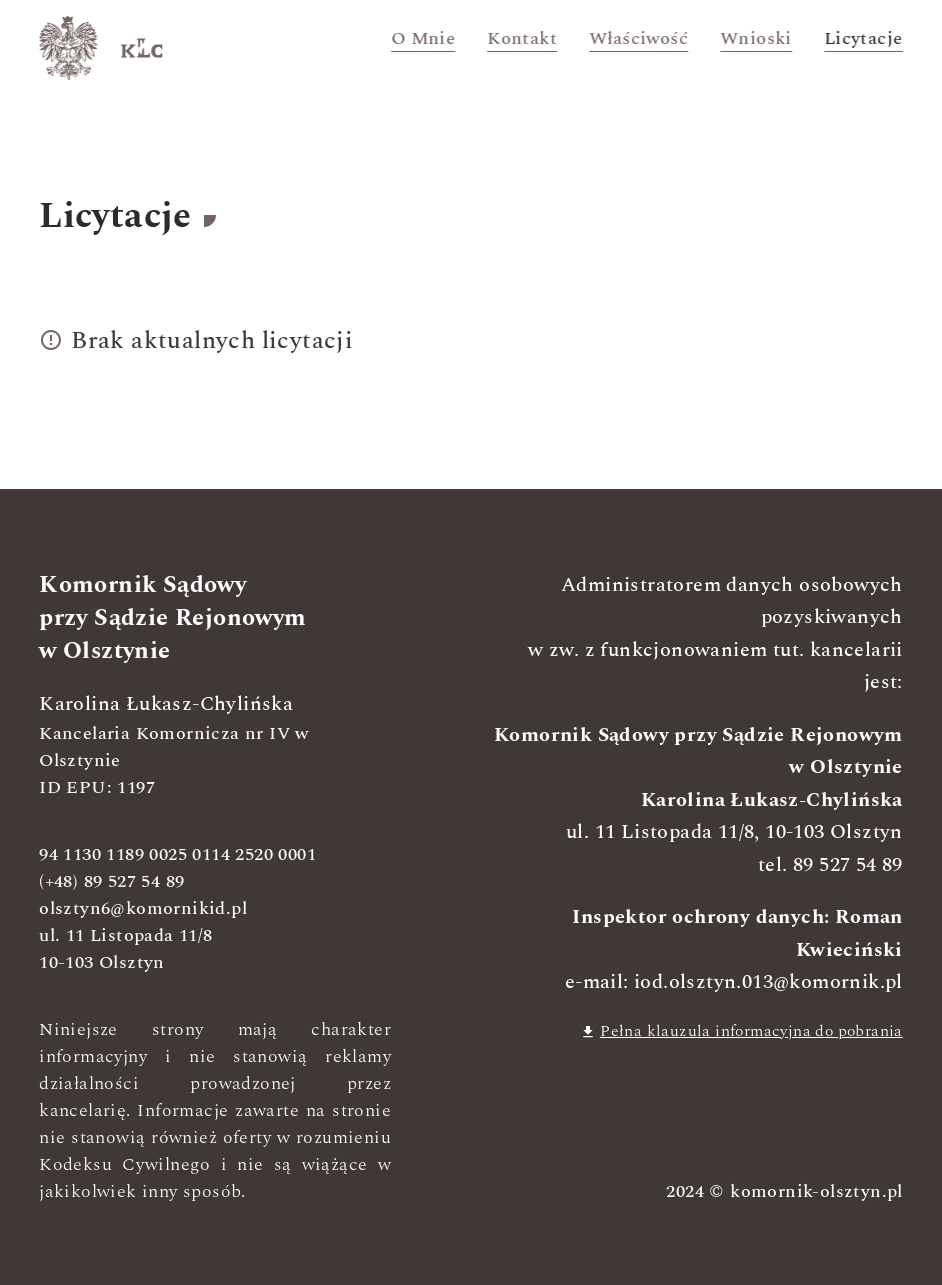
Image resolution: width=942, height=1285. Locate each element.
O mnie (423, 38)
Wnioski (756, 38)
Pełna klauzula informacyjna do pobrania (741, 1031)
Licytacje (863, 38)
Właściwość (638, 38)
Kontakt (523, 38)
